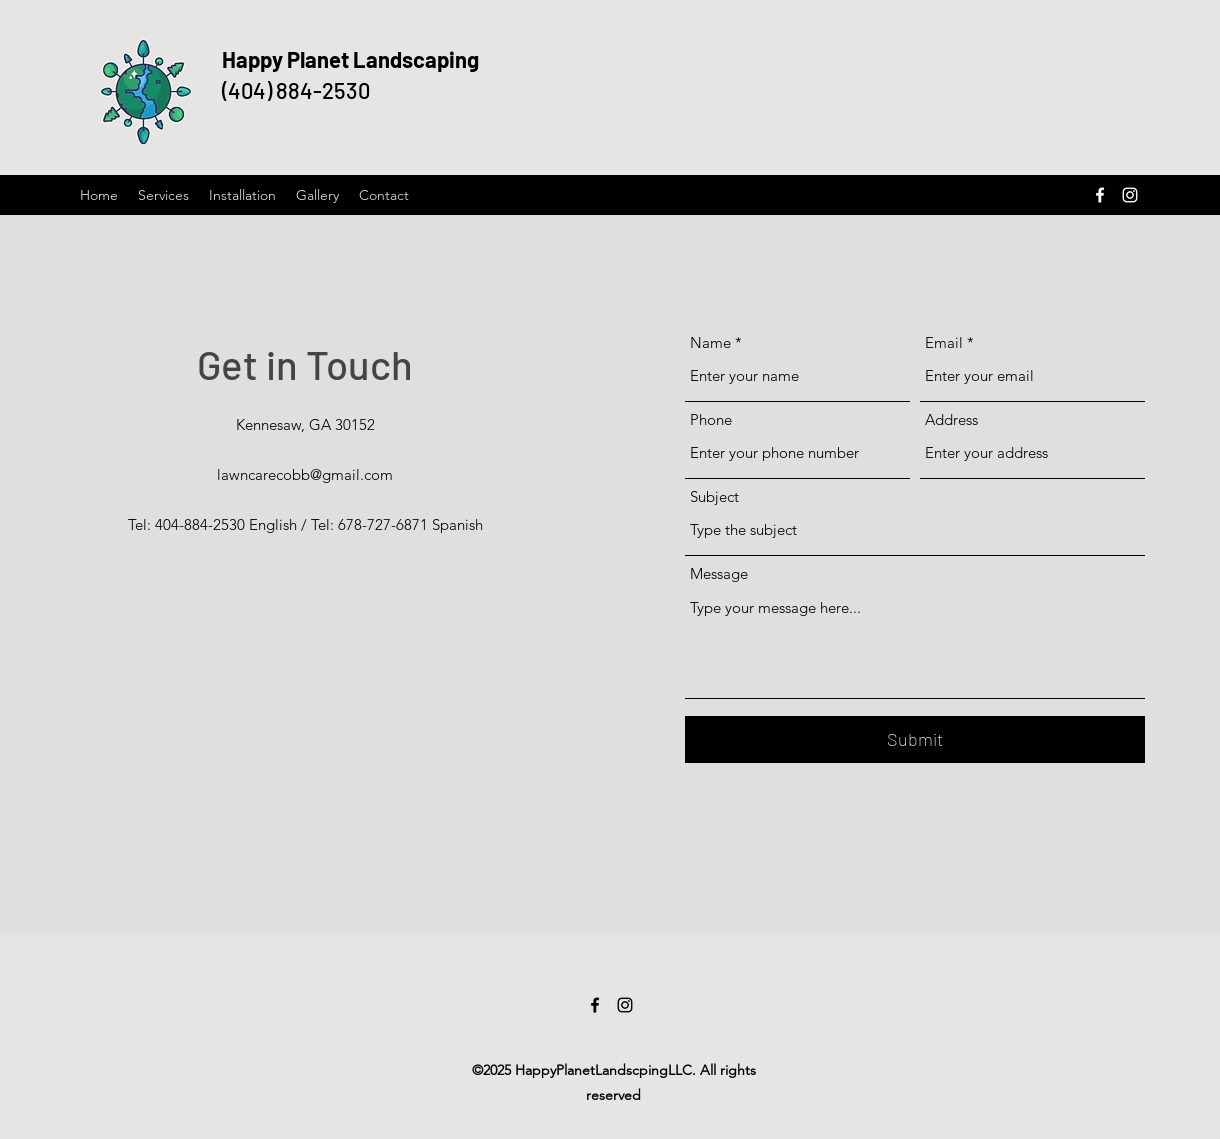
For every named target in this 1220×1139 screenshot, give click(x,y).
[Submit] (915, 739)
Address (951, 419)
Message (719, 573)
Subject (714, 496)
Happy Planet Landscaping (350, 59)
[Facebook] (1100, 195)
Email (944, 342)
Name (710, 342)
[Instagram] (1130, 195)
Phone (711, 419)
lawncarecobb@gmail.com (305, 474)
